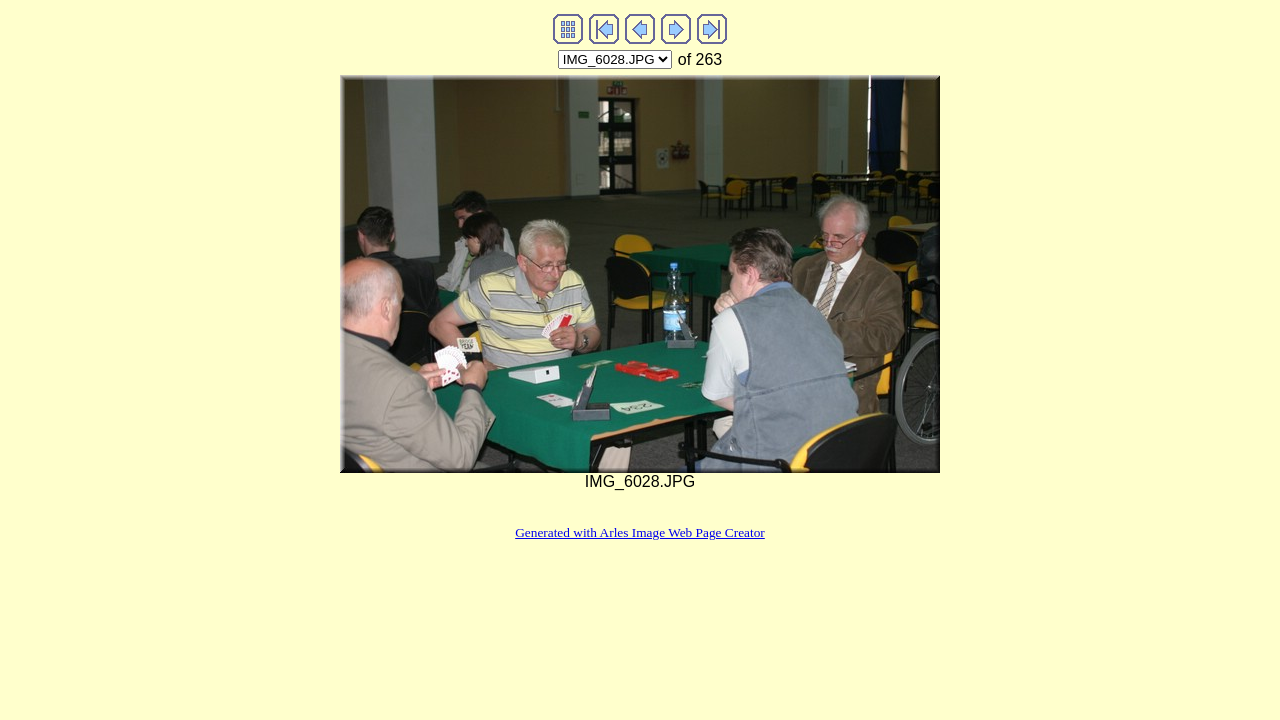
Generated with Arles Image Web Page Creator (640, 532)
